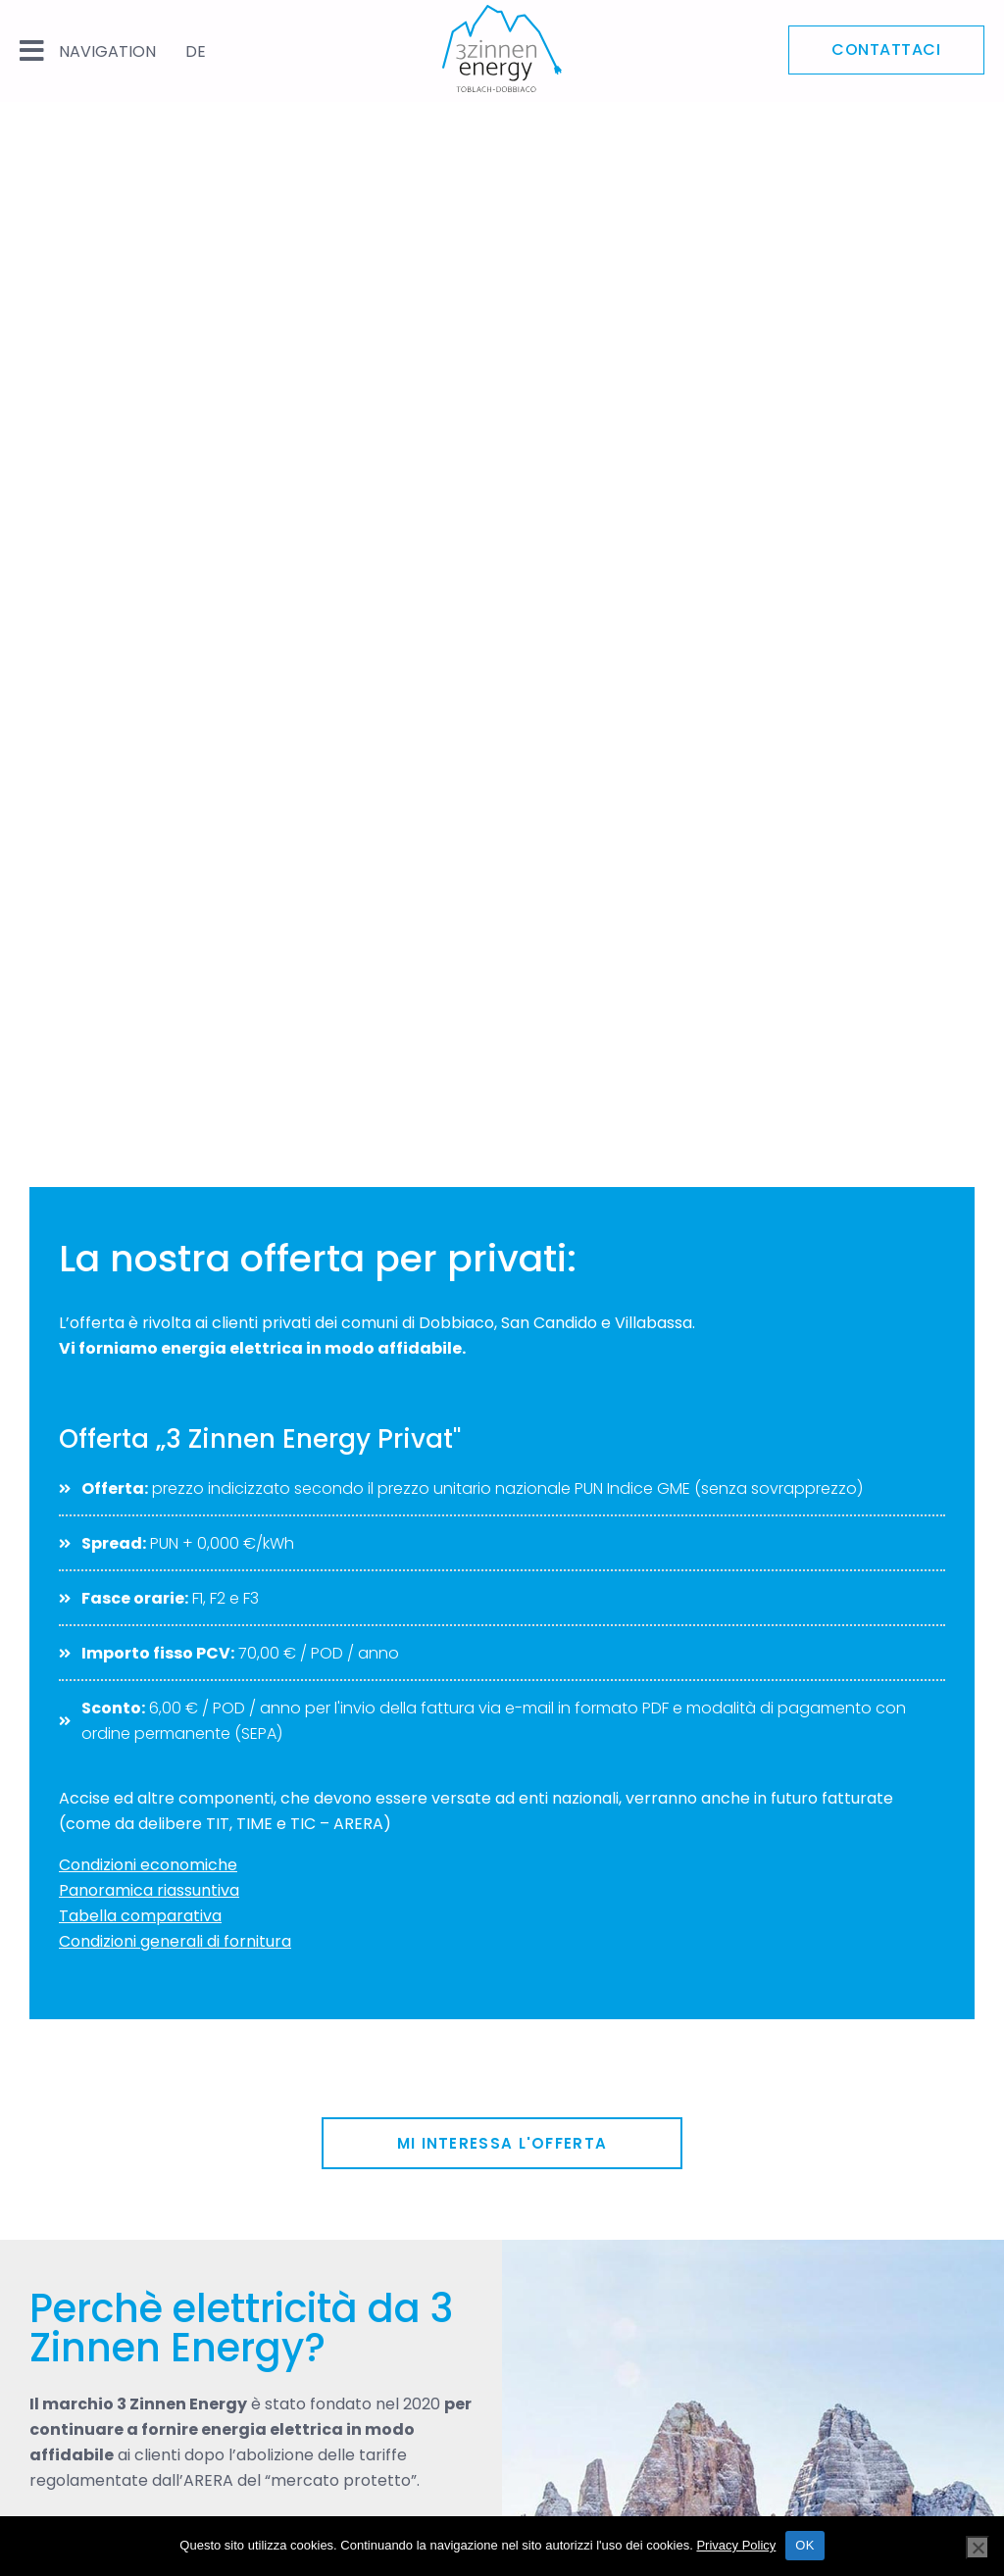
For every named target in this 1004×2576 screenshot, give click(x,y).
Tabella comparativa (140, 1916)
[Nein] (977, 2547)
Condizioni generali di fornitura (175, 1941)
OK (804, 2545)
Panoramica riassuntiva (149, 1890)
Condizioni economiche (148, 1865)
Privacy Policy (736, 2545)
